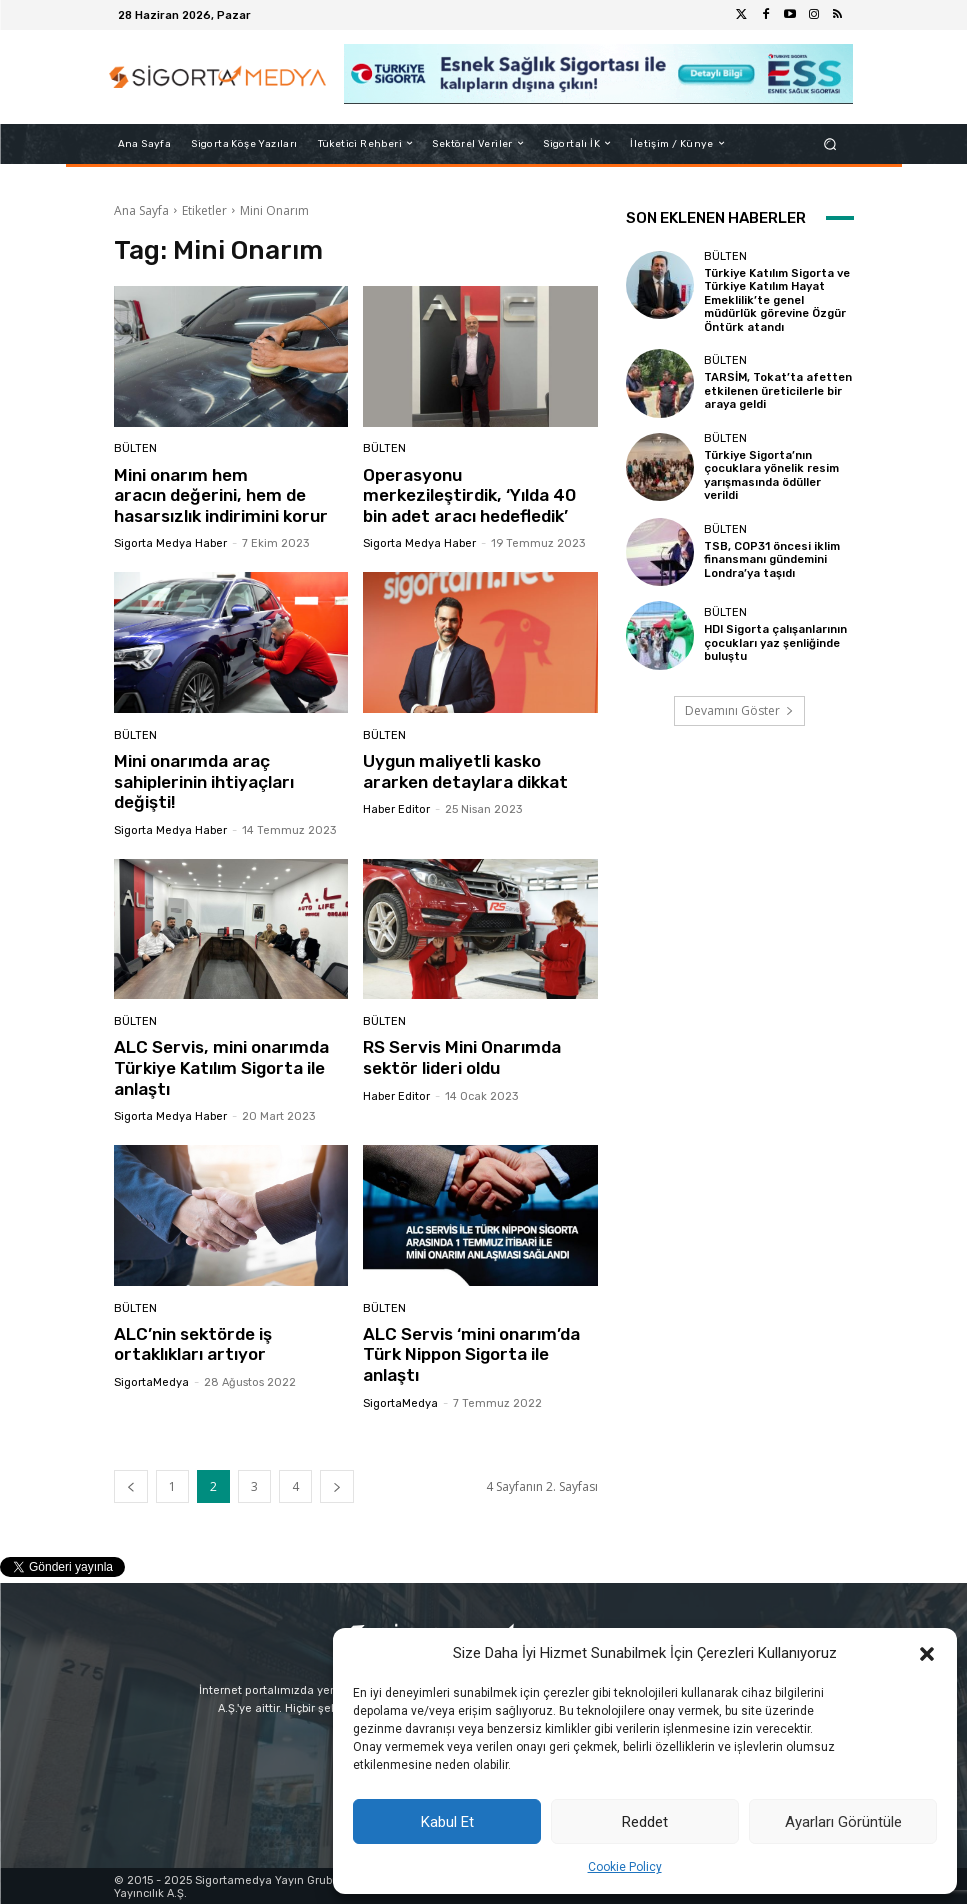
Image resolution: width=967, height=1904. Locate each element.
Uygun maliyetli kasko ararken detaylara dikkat (466, 770)
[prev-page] (131, 1483)
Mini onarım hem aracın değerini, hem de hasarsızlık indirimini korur (221, 495)
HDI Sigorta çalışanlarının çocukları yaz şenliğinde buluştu (775, 640)
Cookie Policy (625, 1867)
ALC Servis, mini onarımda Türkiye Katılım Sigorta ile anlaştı (221, 1066)
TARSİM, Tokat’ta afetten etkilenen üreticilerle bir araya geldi (777, 389)
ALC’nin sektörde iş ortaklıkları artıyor (192, 1342)
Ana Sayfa (141, 210)
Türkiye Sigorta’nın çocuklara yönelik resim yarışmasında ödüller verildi (770, 473)
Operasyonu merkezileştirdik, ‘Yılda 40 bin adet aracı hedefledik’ (468, 495)
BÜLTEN (135, 449)
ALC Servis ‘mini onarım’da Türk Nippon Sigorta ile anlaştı (471, 1352)
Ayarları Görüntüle (843, 1822)
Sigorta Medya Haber (170, 543)
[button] (927, 1654)
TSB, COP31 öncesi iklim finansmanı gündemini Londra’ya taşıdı (771, 556)
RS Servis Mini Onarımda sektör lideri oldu (462, 1056)
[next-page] (337, 1483)
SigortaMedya (151, 1380)
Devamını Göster (739, 707)
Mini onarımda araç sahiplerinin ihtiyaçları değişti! (203, 780)
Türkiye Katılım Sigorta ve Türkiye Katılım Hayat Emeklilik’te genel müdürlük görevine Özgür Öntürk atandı (777, 300)
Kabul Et (447, 1822)
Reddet (645, 1822)
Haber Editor (396, 808)
